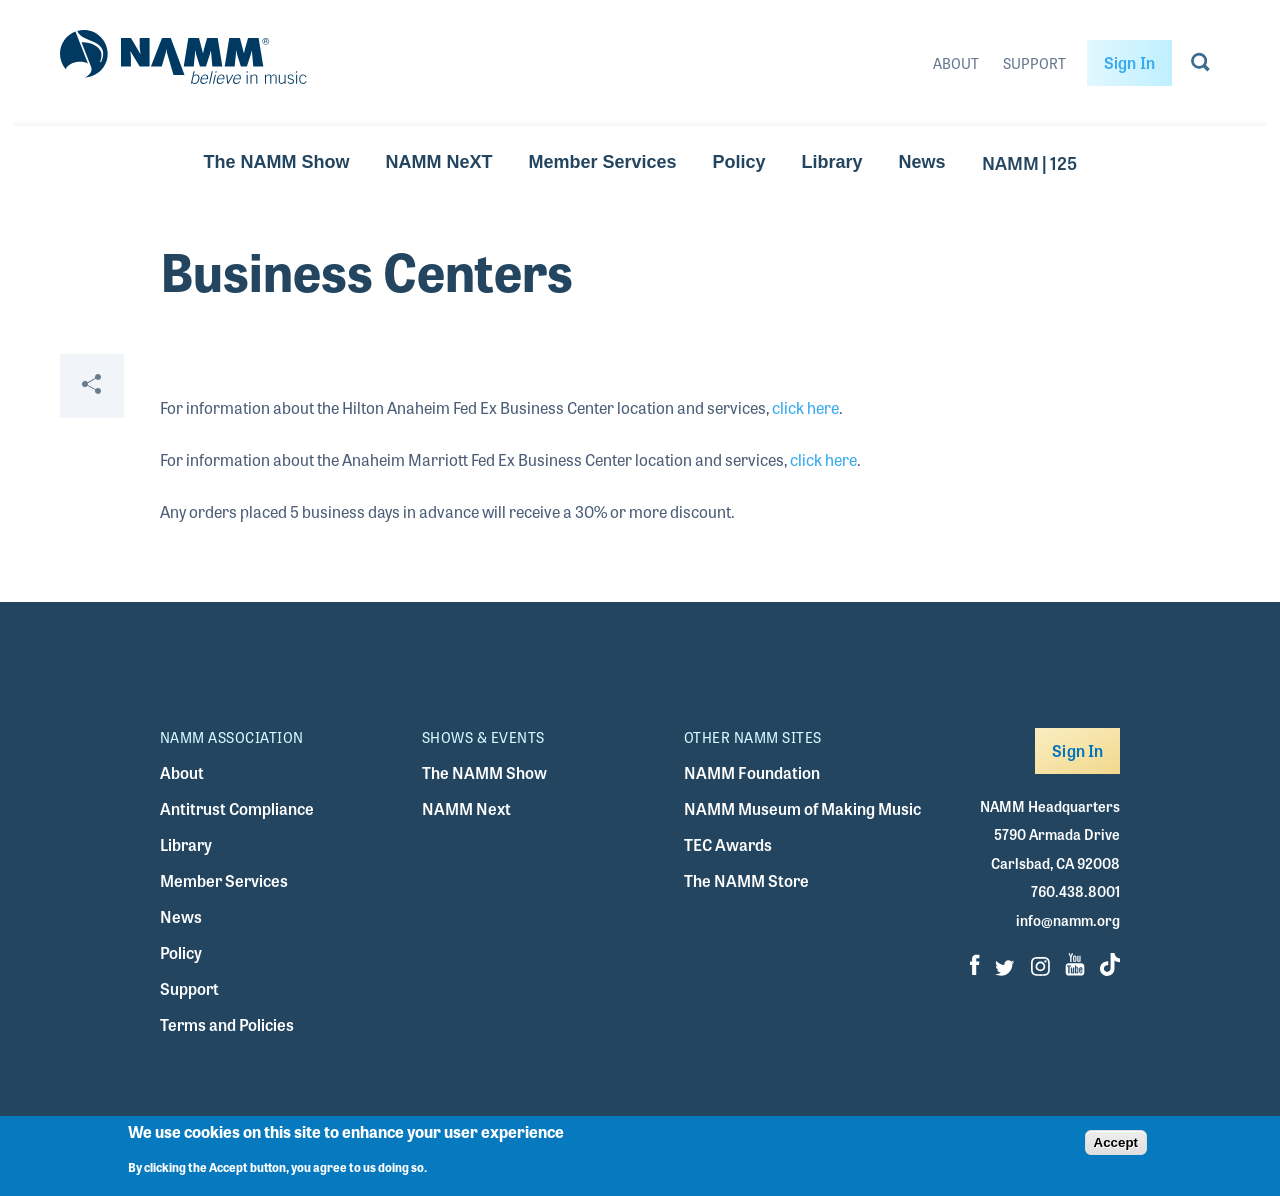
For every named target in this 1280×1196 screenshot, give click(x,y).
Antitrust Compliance (237, 808)
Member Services (602, 162)
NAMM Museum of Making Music (802, 808)
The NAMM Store (746, 880)
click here (805, 407)
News (922, 162)
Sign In (1129, 62)
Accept (1116, 1142)
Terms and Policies (227, 1024)
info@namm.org (1068, 920)
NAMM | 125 (1029, 162)
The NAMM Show (276, 162)
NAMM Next (466, 808)
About (956, 63)
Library (832, 162)
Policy (739, 162)
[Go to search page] (1200, 66)
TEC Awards (728, 844)
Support (1034, 63)
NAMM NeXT (438, 162)
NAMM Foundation (752, 772)
